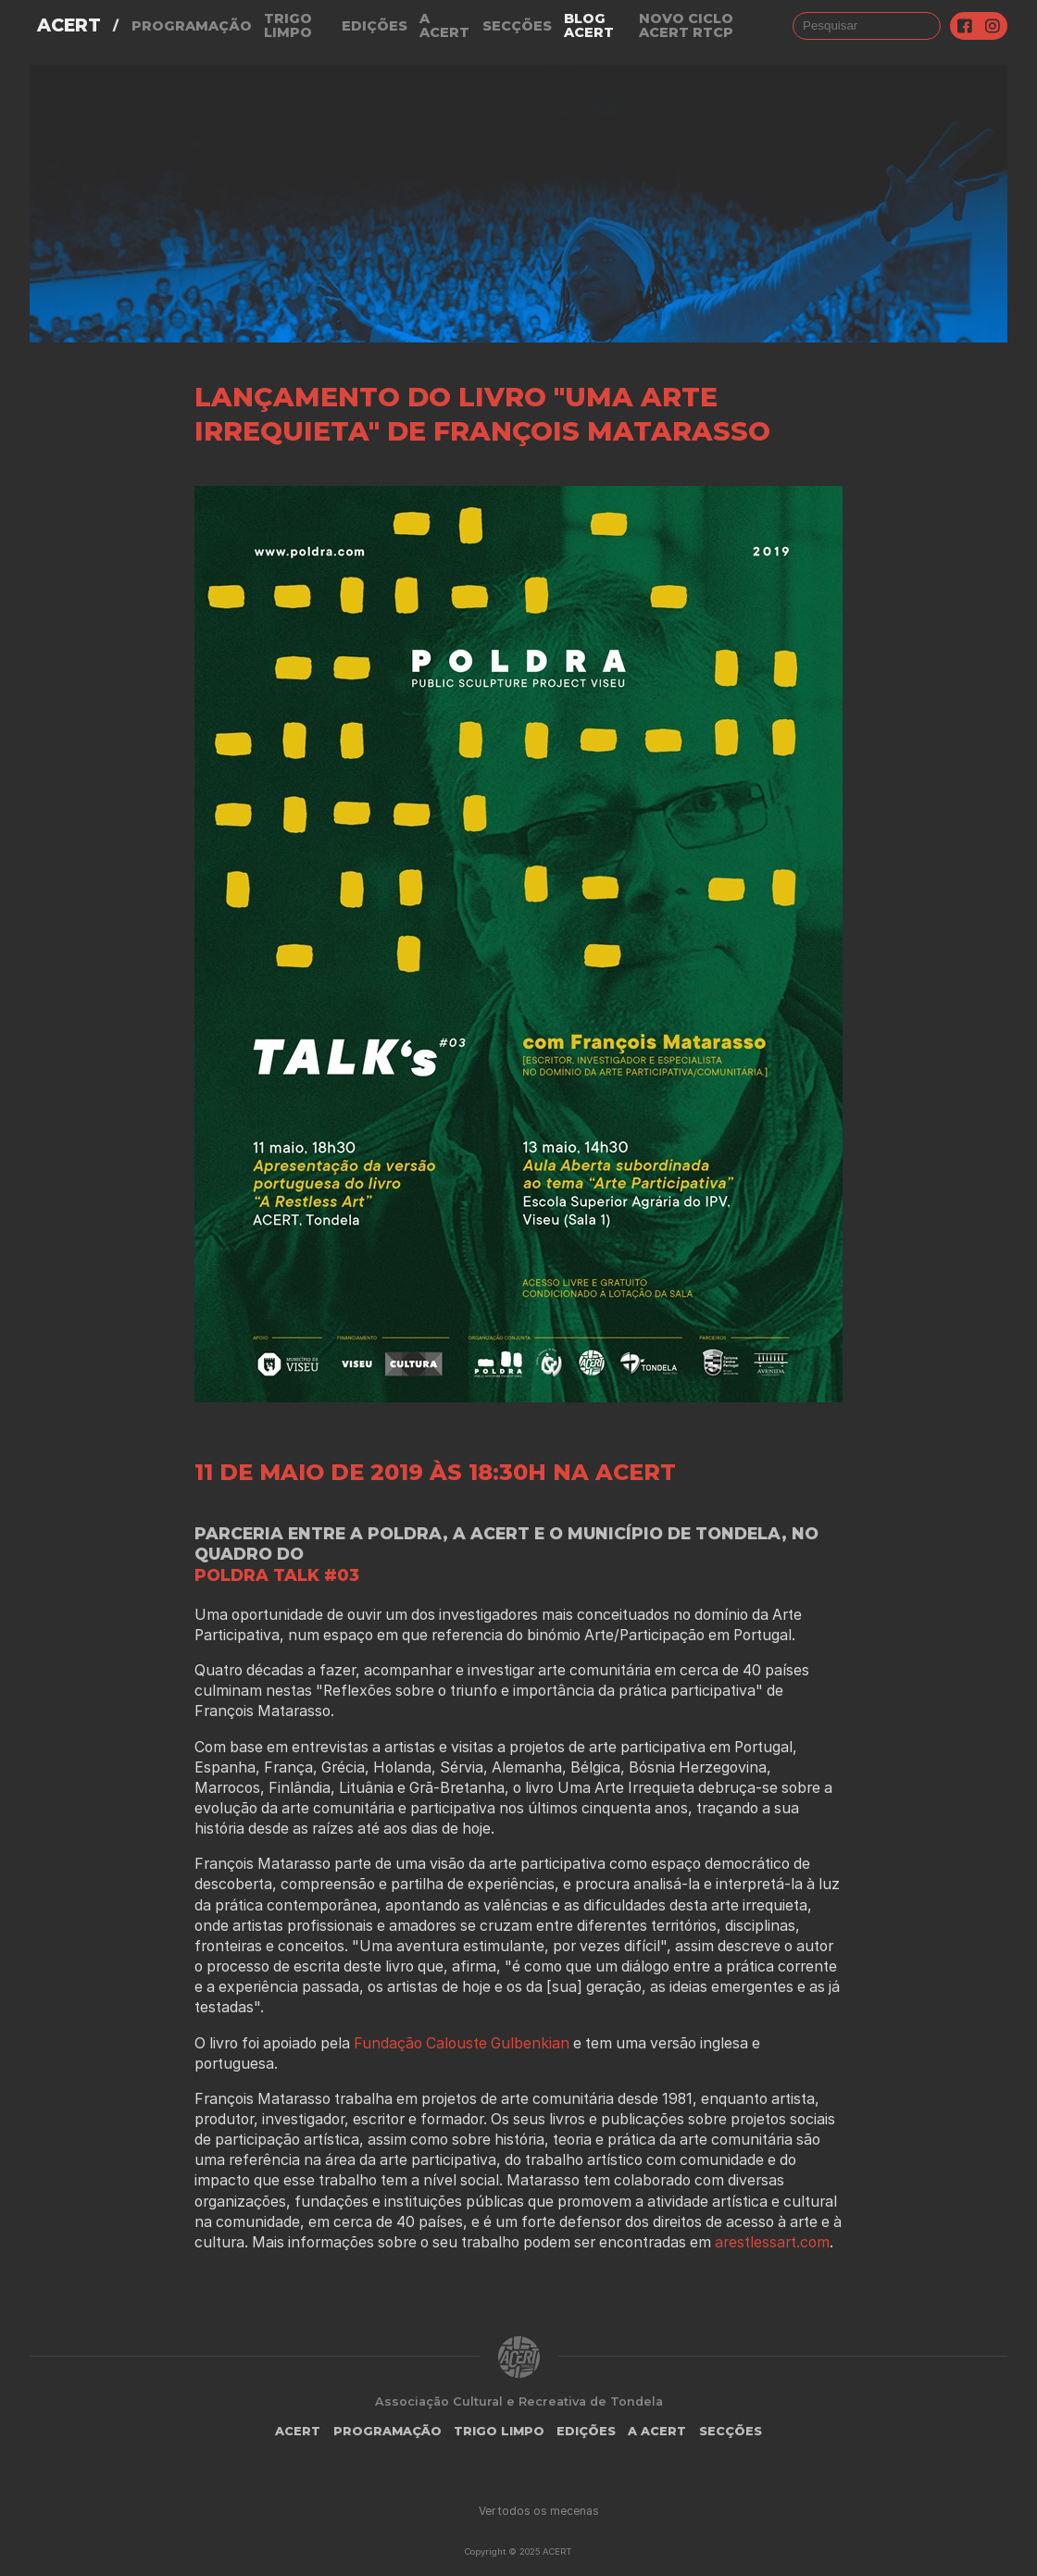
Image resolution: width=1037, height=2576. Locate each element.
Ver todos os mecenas (539, 2511)
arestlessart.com (772, 2242)
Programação (191, 25)
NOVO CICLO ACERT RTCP (686, 25)
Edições (374, 25)
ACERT (69, 25)
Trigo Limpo (288, 25)
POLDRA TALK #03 (276, 1575)
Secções (517, 25)
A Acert (444, 25)
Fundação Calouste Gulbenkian (463, 2043)
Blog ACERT (589, 25)
